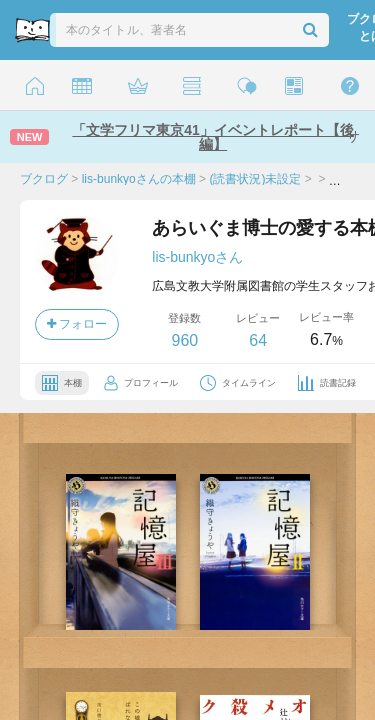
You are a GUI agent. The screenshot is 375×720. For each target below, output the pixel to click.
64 (258, 340)
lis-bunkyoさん (197, 257)
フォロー (77, 324)
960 (184, 340)
